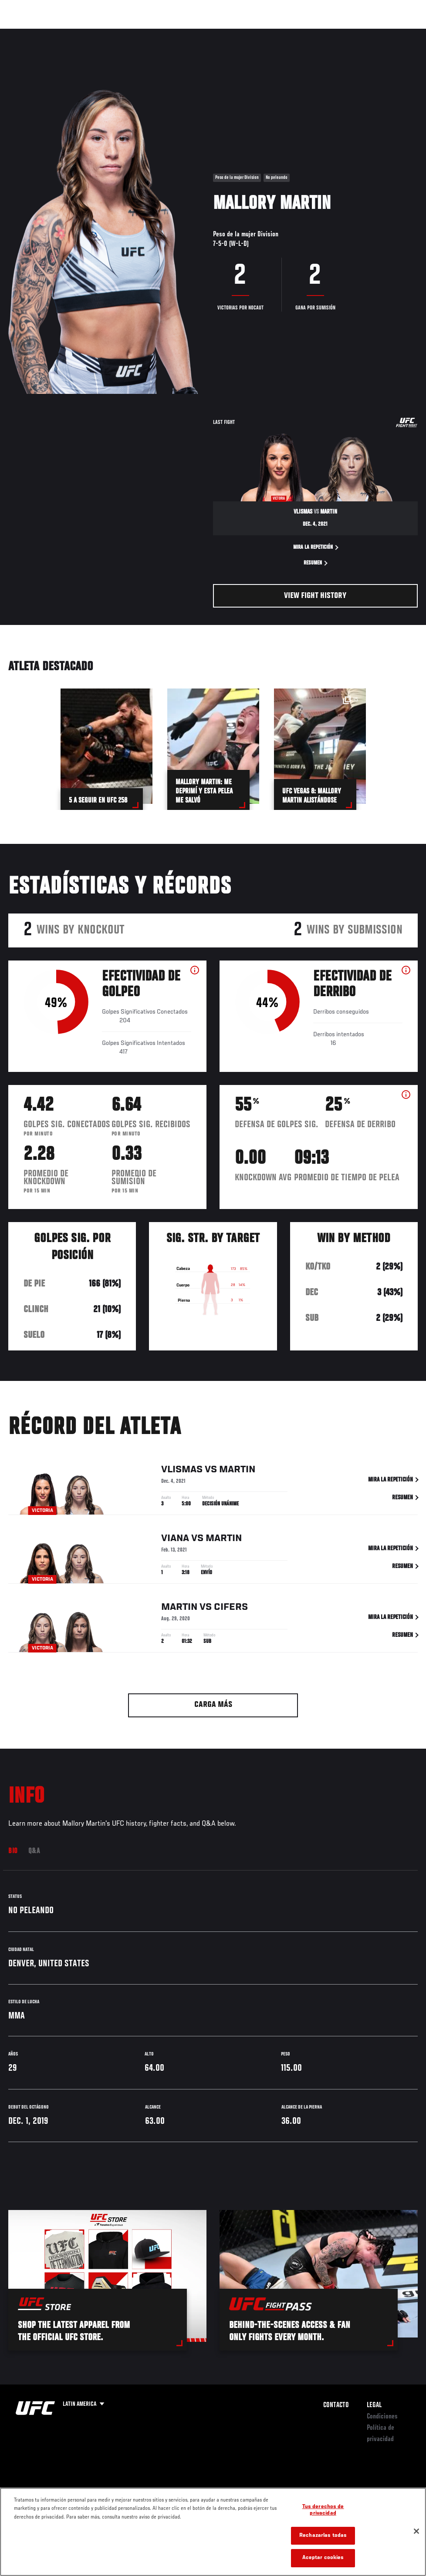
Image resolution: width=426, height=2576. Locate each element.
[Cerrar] (416, 2531)
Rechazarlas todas (323, 2536)
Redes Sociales (299, 33)
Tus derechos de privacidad (323, 2510)
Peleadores (104, 33)
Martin (237, 1470)
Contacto (336, 2405)
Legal (374, 2405)
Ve (336, 33)
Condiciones (382, 2417)
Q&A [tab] (34, 1851)
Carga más (213, 1704)
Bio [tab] (13, 1851)
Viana (175, 1539)
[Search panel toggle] (397, 33)
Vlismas (182, 1470)
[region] (213, 2532)
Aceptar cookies (323, 2558)
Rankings (63, 33)
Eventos (25, 33)
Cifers (231, 1607)
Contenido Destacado (161, 33)
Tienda (376, 33)
